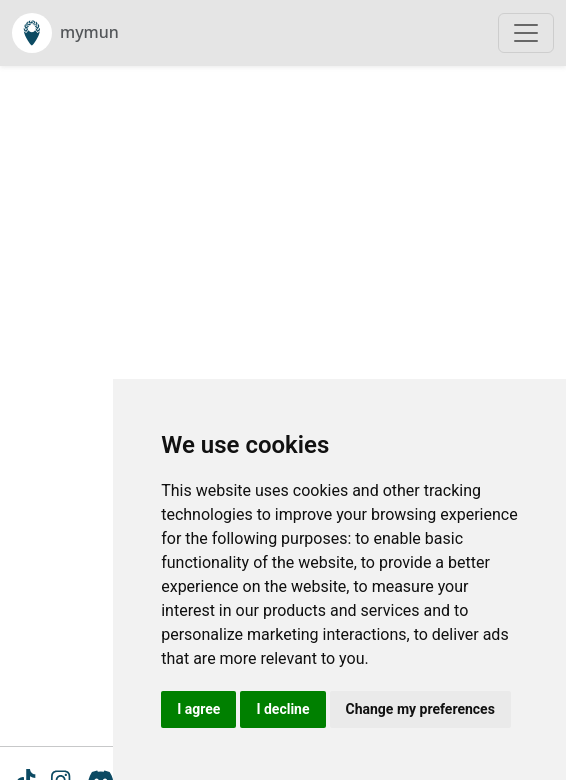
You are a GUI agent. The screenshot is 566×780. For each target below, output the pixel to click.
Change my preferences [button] (420, 709)
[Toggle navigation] (526, 33)
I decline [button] (282, 709)
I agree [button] (198, 709)
